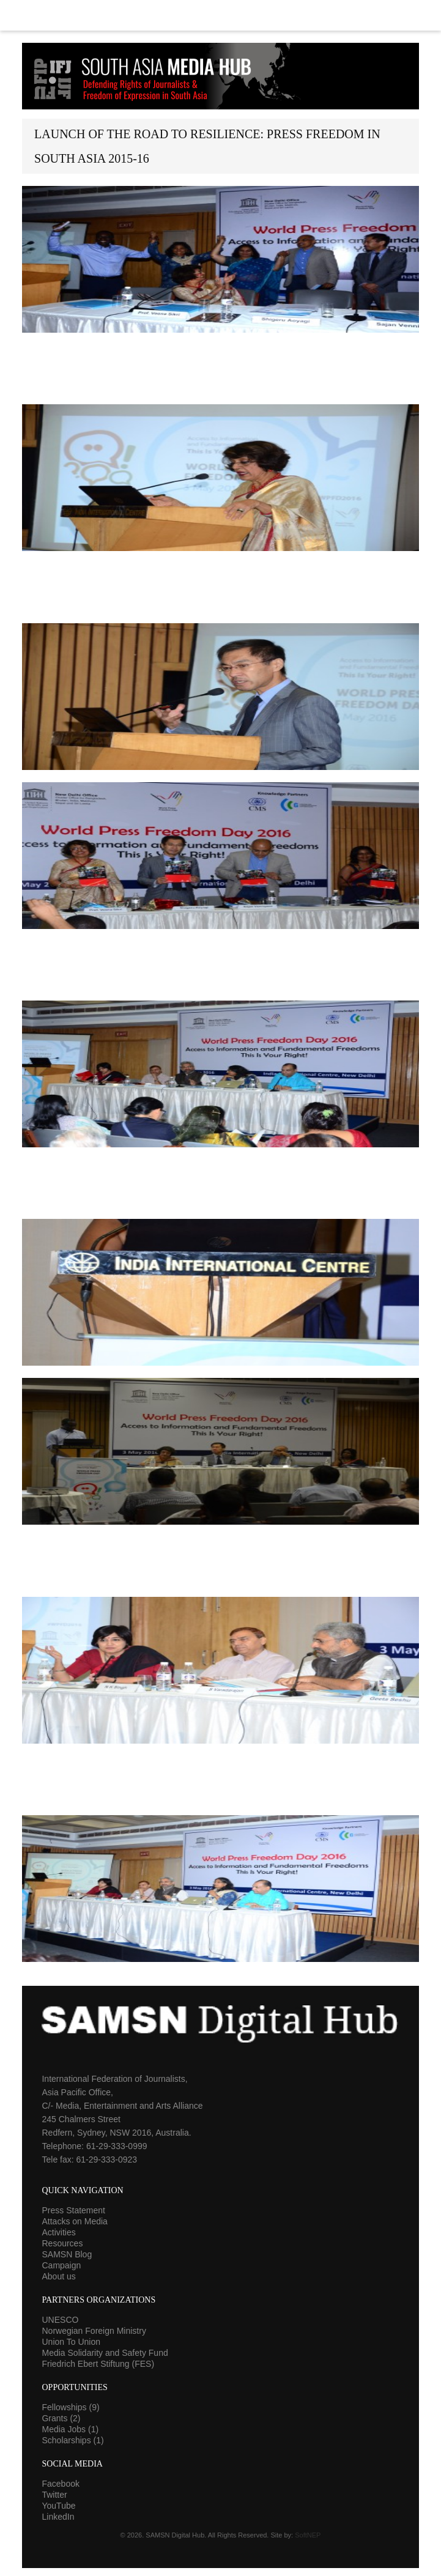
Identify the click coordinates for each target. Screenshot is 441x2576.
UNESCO (60, 2319)
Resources (62, 2243)
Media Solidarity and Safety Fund (105, 2352)
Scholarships (72, 2440)
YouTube (58, 2505)
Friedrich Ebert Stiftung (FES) (98, 2363)
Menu (220, 15)
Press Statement (73, 2210)
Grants (61, 2418)
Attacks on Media (74, 2221)
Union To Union (71, 2341)
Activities (58, 2232)
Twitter (54, 2494)
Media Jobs (70, 2429)
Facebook (60, 2483)
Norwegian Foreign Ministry (94, 2330)
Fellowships (70, 2407)
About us (58, 2276)
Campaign (61, 2265)
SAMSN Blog (67, 2254)
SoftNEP (308, 2535)
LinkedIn (58, 2516)
